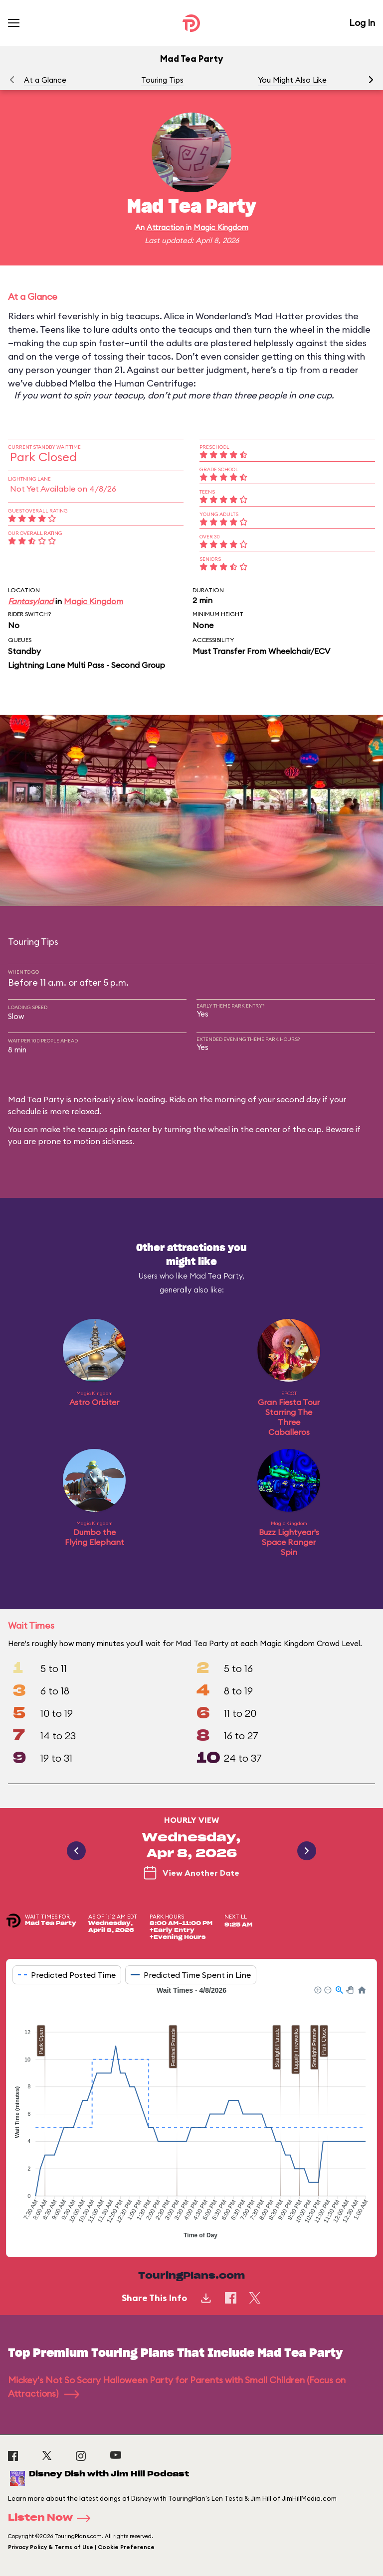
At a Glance (45, 80)
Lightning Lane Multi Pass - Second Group (86, 665)
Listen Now (52, 2518)
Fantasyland (30, 601)
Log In (362, 22)
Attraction (165, 227)
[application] (191, 2113)
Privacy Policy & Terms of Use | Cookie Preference (81, 2547)
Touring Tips (162, 80)
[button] (371, 80)
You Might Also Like (292, 80)
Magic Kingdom (220, 227)
